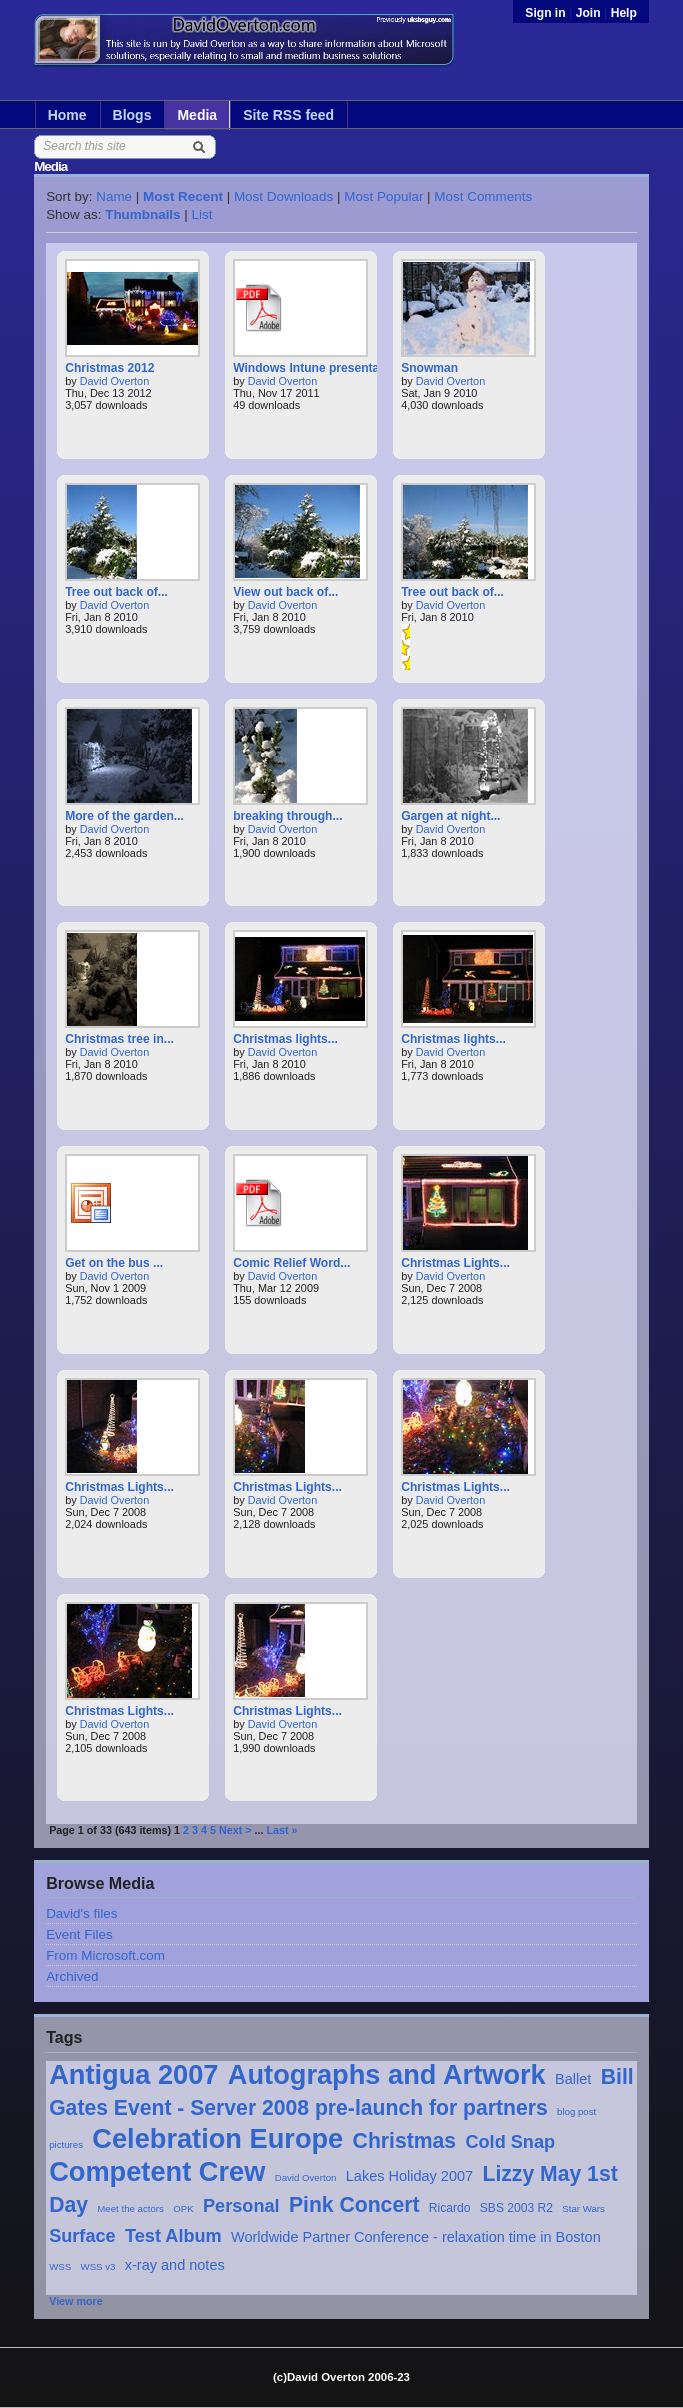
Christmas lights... (285, 1039)
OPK (183, 2208)
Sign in (547, 13)
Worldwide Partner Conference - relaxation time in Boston (416, 2237)
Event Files (79, 1934)
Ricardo (450, 2208)
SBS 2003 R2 (516, 2208)
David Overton (306, 2177)
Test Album (173, 2236)
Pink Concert (354, 2204)
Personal (241, 2206)
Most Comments (483, 196)
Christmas (404, 2140)
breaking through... (287, 816)
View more (76, 2301)
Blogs (132, 115)
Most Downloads (283, 196)
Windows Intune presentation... (322, 368)
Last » (281, 1830)
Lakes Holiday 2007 (409, 2176)
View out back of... (285, 592)
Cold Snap (510, 2142)
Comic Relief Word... (291, 1263)
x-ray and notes (175, 2265)
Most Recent (183, 196)
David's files (81, 1913)
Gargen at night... (450, 816)
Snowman (429, 368)
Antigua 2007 (133, 2074)
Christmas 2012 (109, 368)
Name (114, 196)
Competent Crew (157, 2171)
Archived (72, 1976)
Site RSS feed (288, 115)
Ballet (573, 2079)
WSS (60, 2266)
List (202, 214)
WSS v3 (98, 2266)
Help (624, 13)
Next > (235, 1830)
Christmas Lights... (455, 1263)
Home (67, 115)
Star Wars (583, 2208)
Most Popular (383, 196)
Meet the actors (130, 2208)
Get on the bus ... (114, 1263)
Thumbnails (142, 214)
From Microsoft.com (105, 1955)
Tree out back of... (116, 592)
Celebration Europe (217, 2138)
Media (197, 115)
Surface (82, 2236)
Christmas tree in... (119, 1039)
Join (588, 13)
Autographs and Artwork (387, 2074)
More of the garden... (124, 816)
